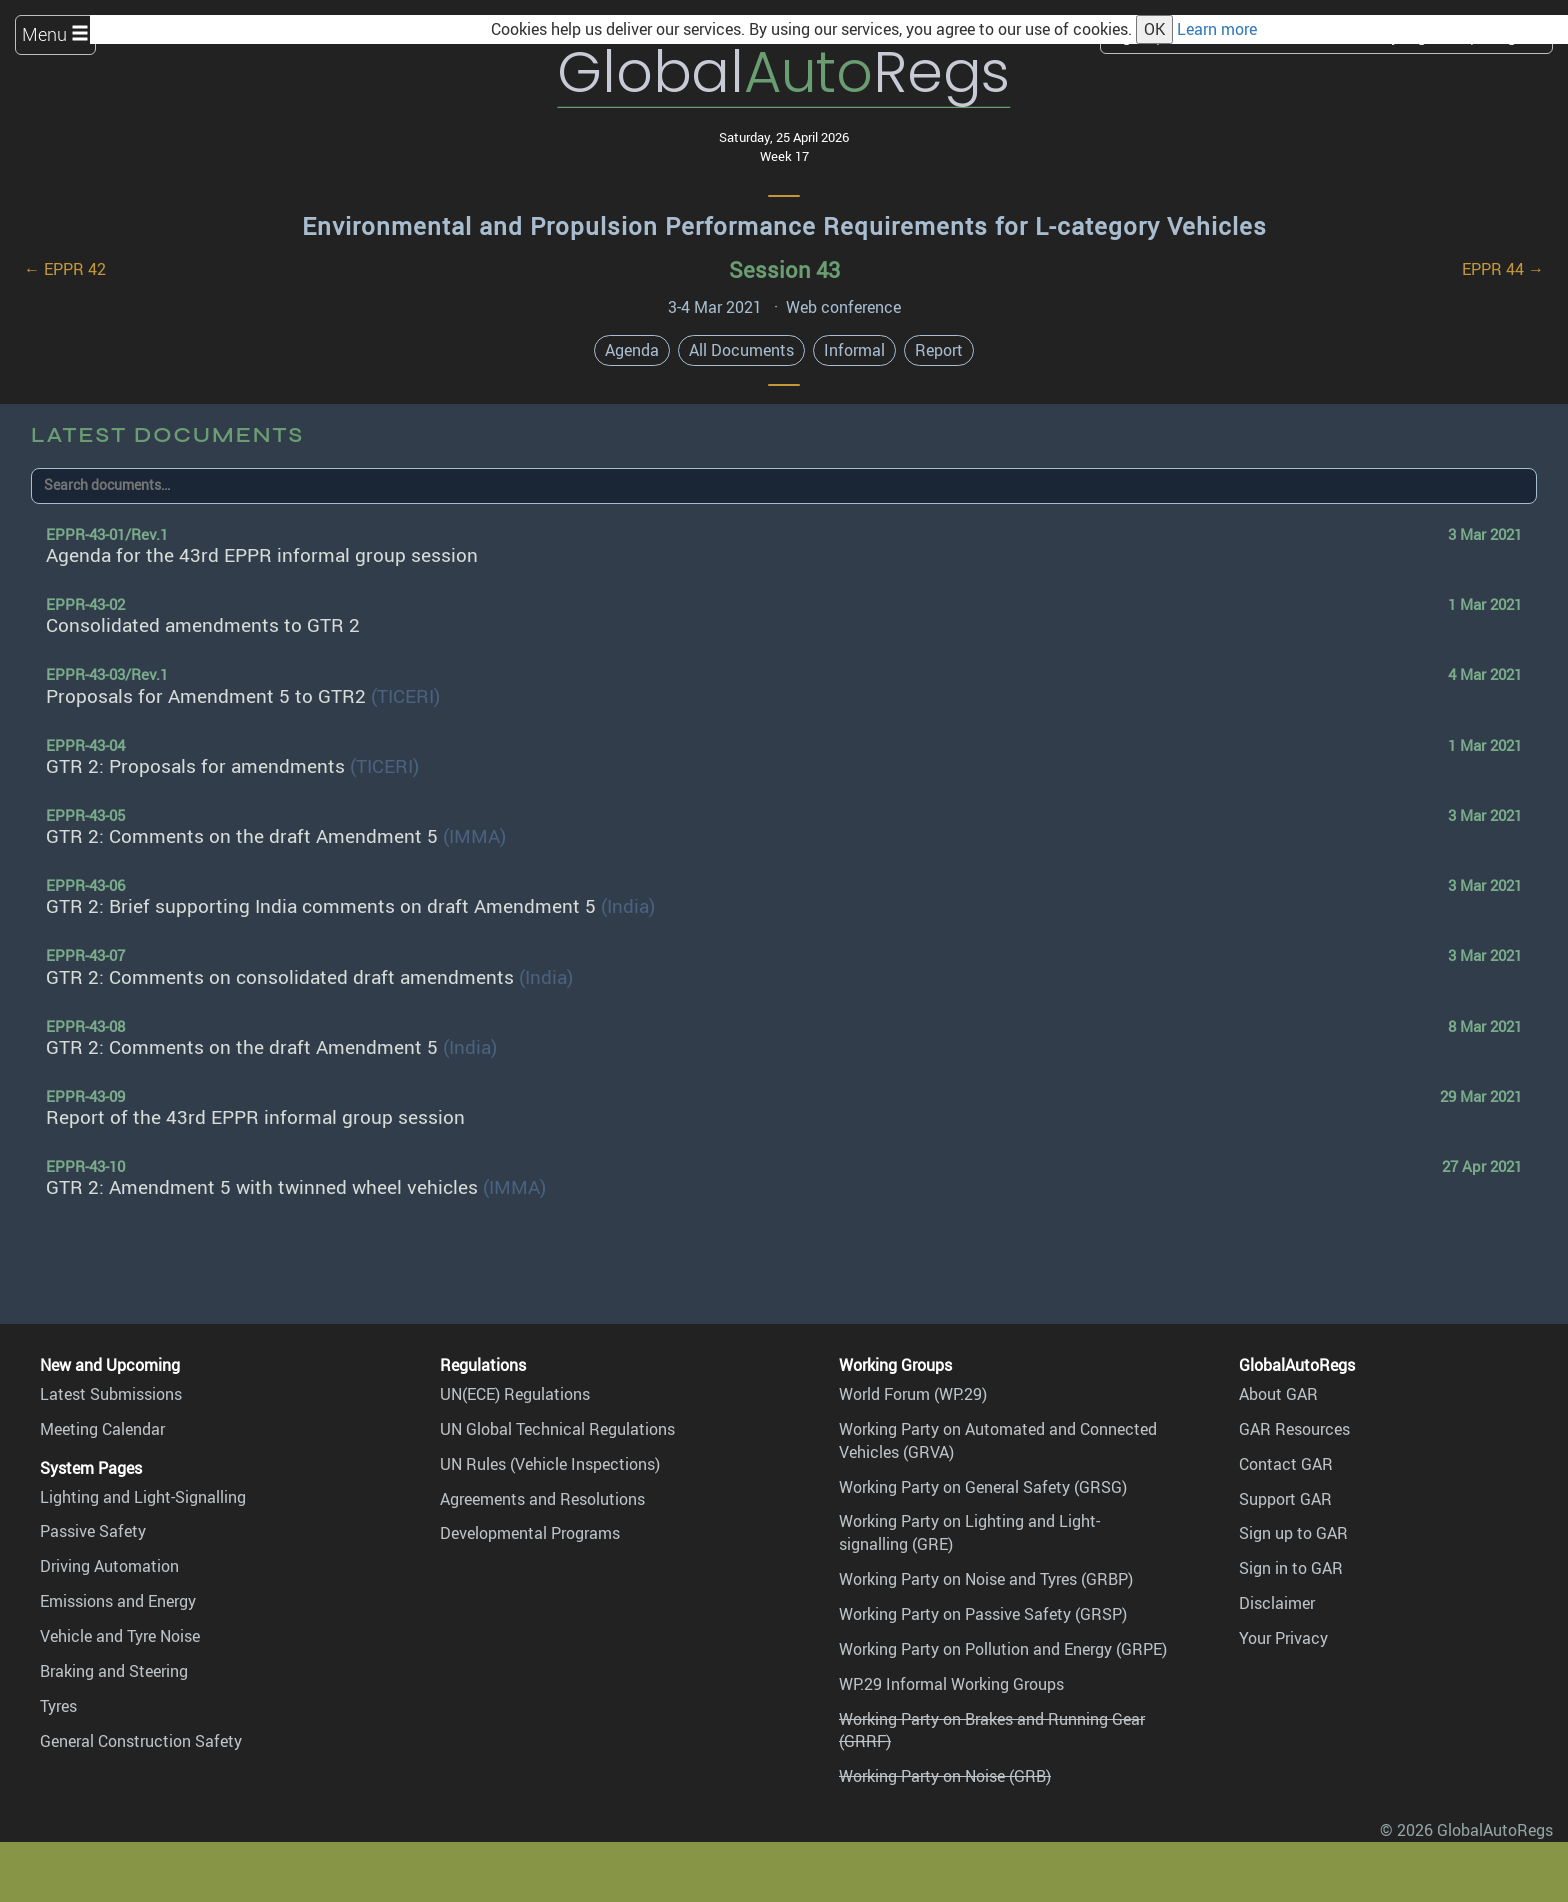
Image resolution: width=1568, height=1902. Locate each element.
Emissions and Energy (118, 1601)
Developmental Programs (530, 1533)
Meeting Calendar (102, 1429)
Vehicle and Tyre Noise (120, 1636)
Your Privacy (1283, 1638)
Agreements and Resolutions (542, 1499)
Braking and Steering (114, 1671)
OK (1154, 29)
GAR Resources (1294, 1429)
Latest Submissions (111, 1394)
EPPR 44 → (1503, 269)
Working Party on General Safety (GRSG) (983, 1487)
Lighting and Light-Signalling (143, 1497)
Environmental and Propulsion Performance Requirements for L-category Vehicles (784, 226)
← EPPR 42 (65, 269)
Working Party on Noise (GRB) (945, 1776)
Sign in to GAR (1291, 1568)
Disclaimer (1277, 1603)
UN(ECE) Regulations (515, 1394)
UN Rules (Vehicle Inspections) (550, 1464)
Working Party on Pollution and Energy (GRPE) (1003, 1649)
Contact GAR (1286, 1464)
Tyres (58, 1706)
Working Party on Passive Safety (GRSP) (983, 1614)
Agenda (632, 350)
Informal (854, 350)
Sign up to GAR (1293, 1533)
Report (939, 350)
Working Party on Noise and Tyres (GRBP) (986, 1579)
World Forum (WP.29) (913, 1394)
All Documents (741, 350)
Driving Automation (109, 1566)
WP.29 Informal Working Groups (951, 1684)
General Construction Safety (141, 1741)
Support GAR (1285, 1499)
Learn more (1217, 29)
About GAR (1278, 1394)
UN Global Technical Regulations (557, 1429)
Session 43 (784, 269)
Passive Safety (93, 1531)
